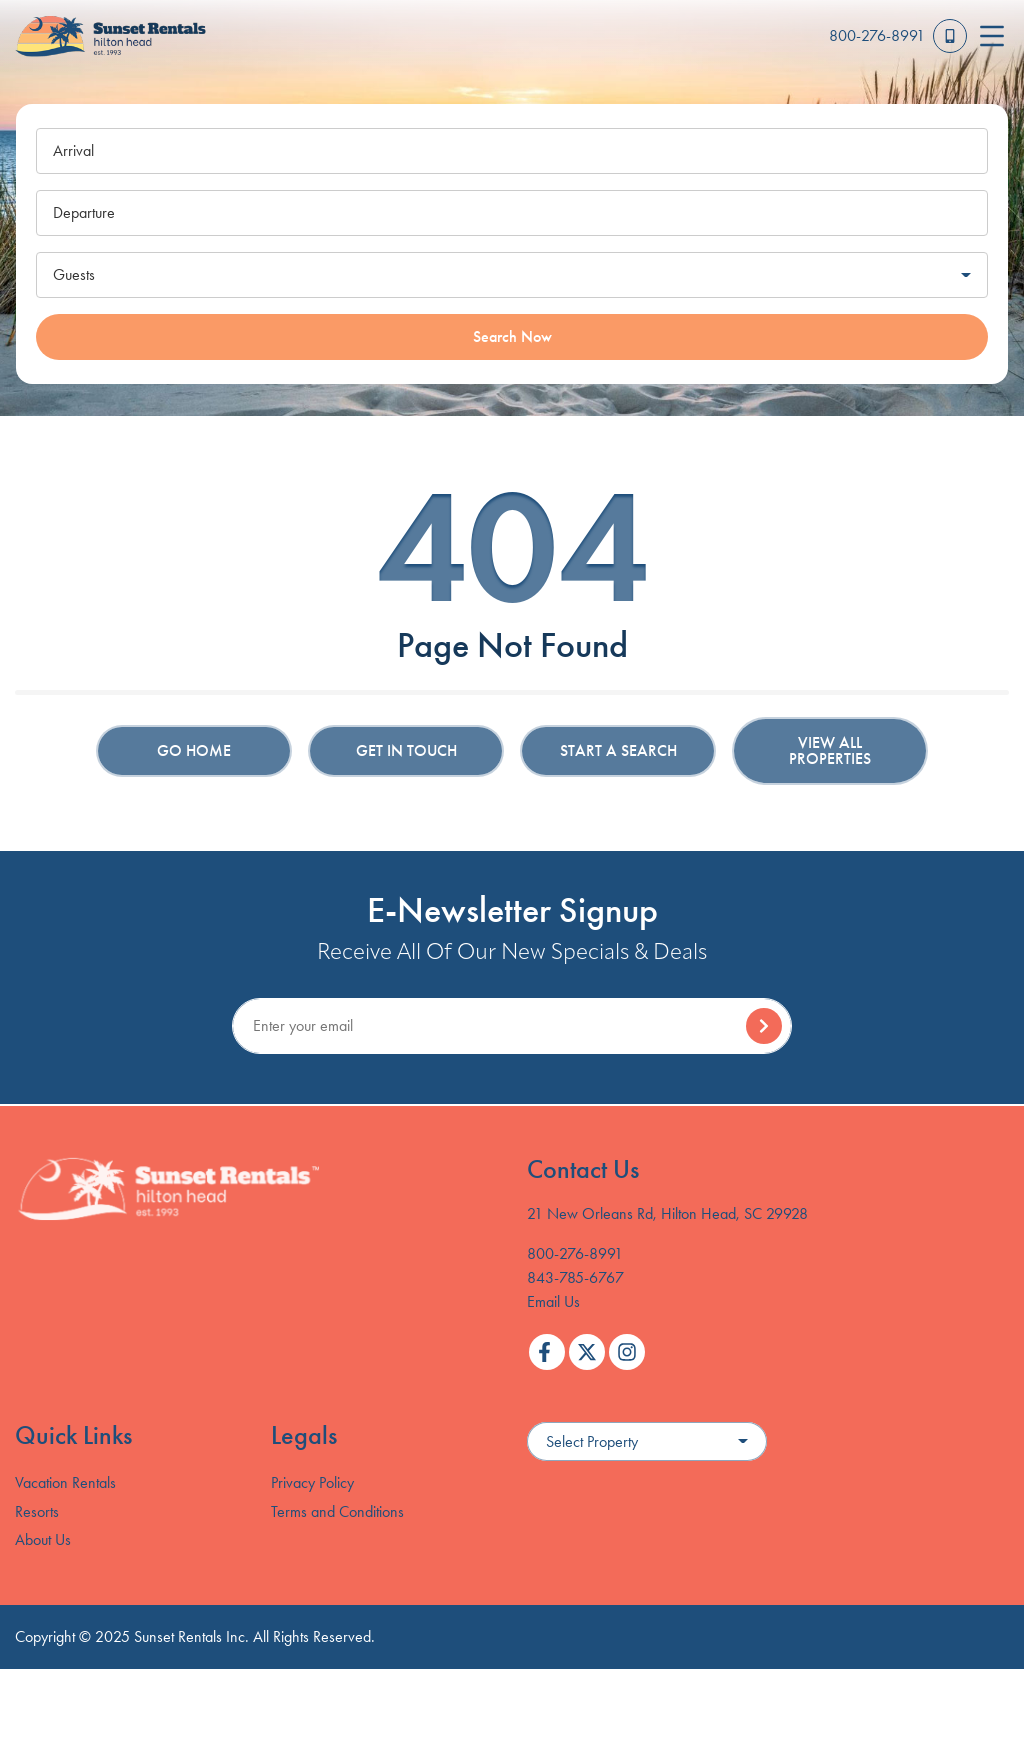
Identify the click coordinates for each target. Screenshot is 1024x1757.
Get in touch (406, 750)
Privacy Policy (312, 1482)
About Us (43, 1539)
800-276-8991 (575, 1253)
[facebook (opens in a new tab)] (547, 1352)
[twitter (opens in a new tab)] (587, 1352)
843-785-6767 (575, 1277)
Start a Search (618, 750)
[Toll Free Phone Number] (898, 36)
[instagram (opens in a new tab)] (627, 1352)
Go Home (194, 750)
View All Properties (830, 750)
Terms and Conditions (337, 1511)
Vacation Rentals (65, 1482)
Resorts (37, 1511)
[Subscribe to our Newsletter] (512, 1026)
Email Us (553, 1301)
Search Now (512, 336)
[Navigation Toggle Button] (992, 36)
